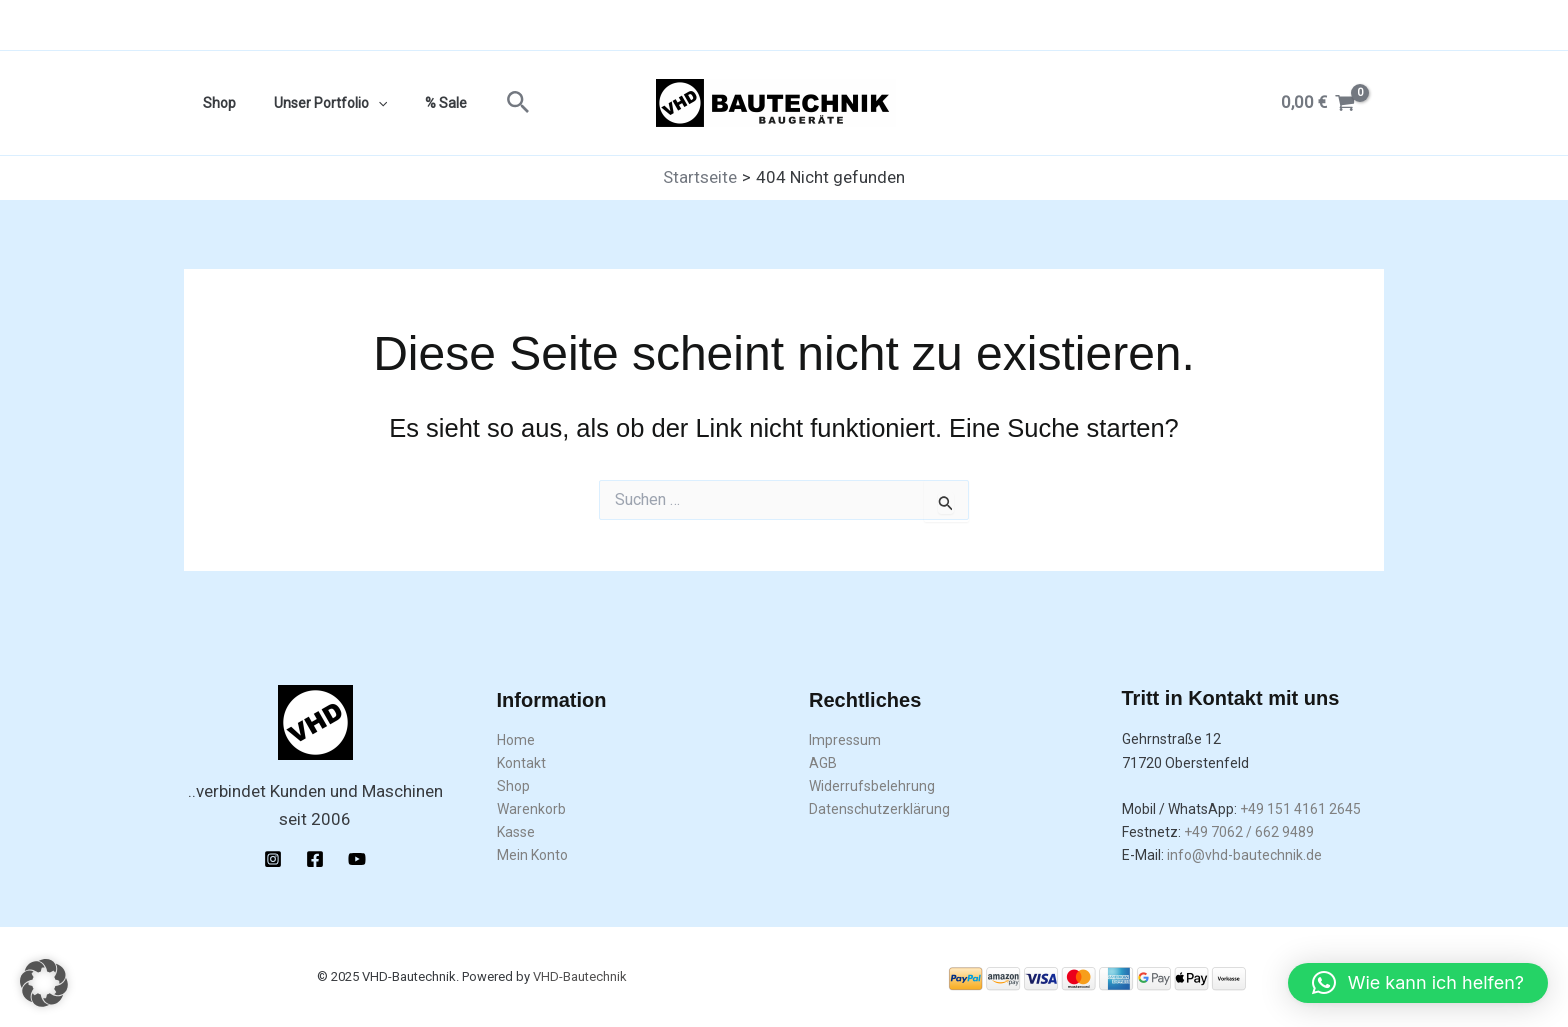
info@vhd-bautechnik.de (1244, 855)
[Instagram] (273, 859)
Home (516, 740)
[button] (488, 103)
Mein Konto (532, 855)
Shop (214, 103)
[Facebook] (315, 859)
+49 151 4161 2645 (1300, 809)
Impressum (845, 740)
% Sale (421, 103)
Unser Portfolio (315, 103)
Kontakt (521, 763)
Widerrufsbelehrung (872, 786)
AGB (823, 763)
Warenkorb (531, 809)
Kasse (516, 832)
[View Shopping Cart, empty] (1318, 102)
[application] (363, 103)
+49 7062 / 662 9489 (1249, 832)
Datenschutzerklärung (879, 809)
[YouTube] (357, 859)
